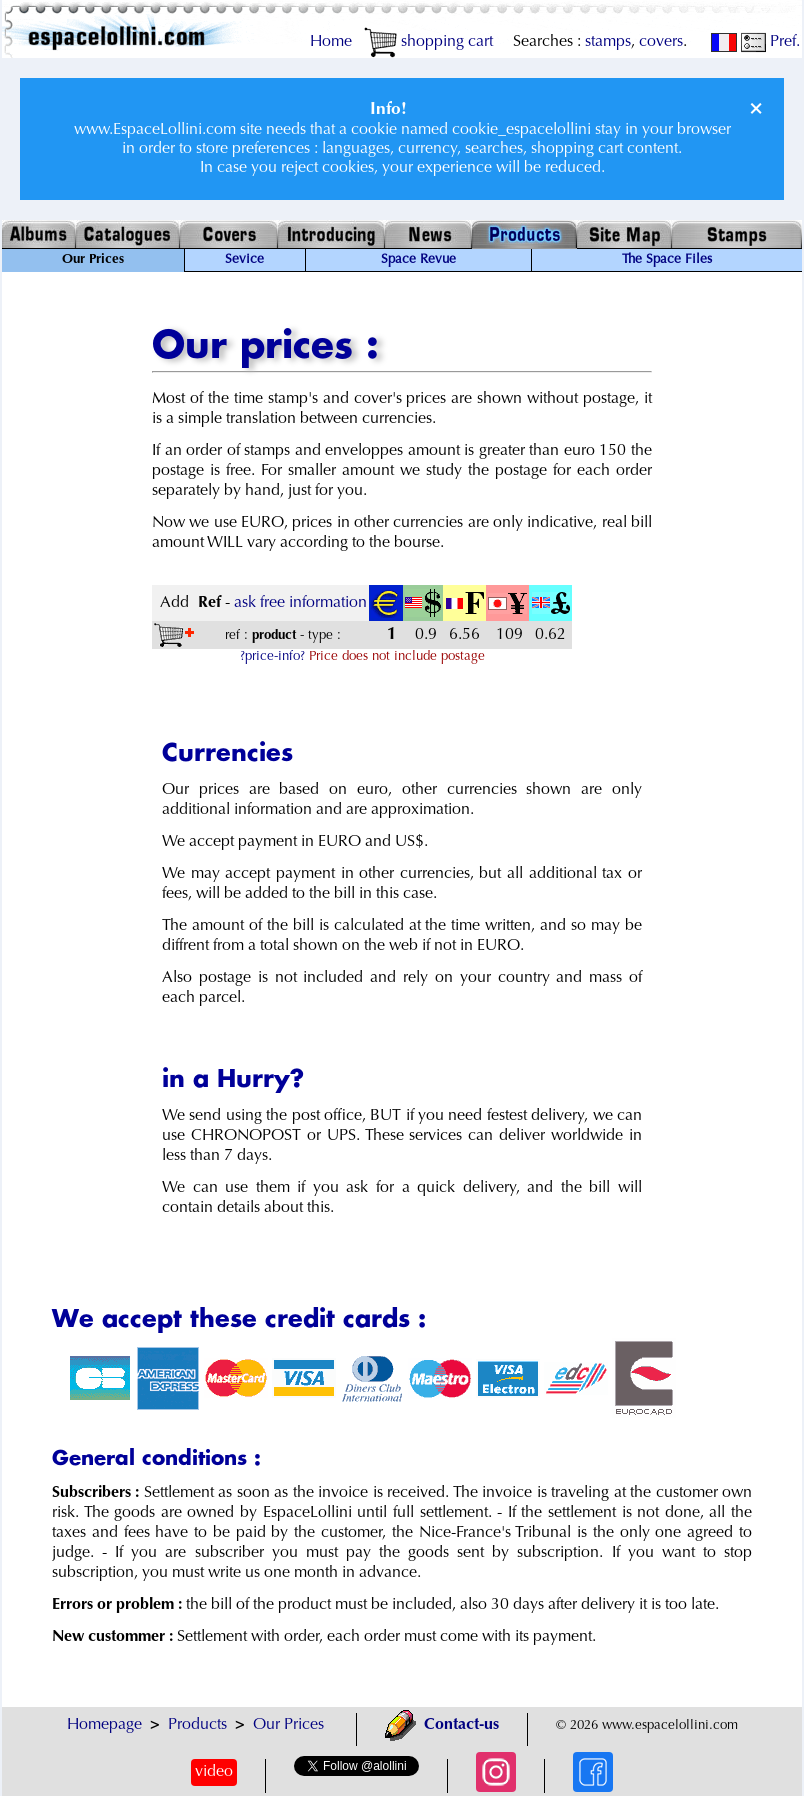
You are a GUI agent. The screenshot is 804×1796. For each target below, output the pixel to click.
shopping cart (428, 42)
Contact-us (442, 1725)
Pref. (770, 42)
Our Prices (288, 1725)
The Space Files (667, 260)
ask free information (300, 603)
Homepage (104, 1725)
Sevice (244, 260)
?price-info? (272, 657)
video (214, 1772)
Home (331, 42)
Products (197, 1725)
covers (661, 42)
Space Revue (418, 260)
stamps (608, 42)
